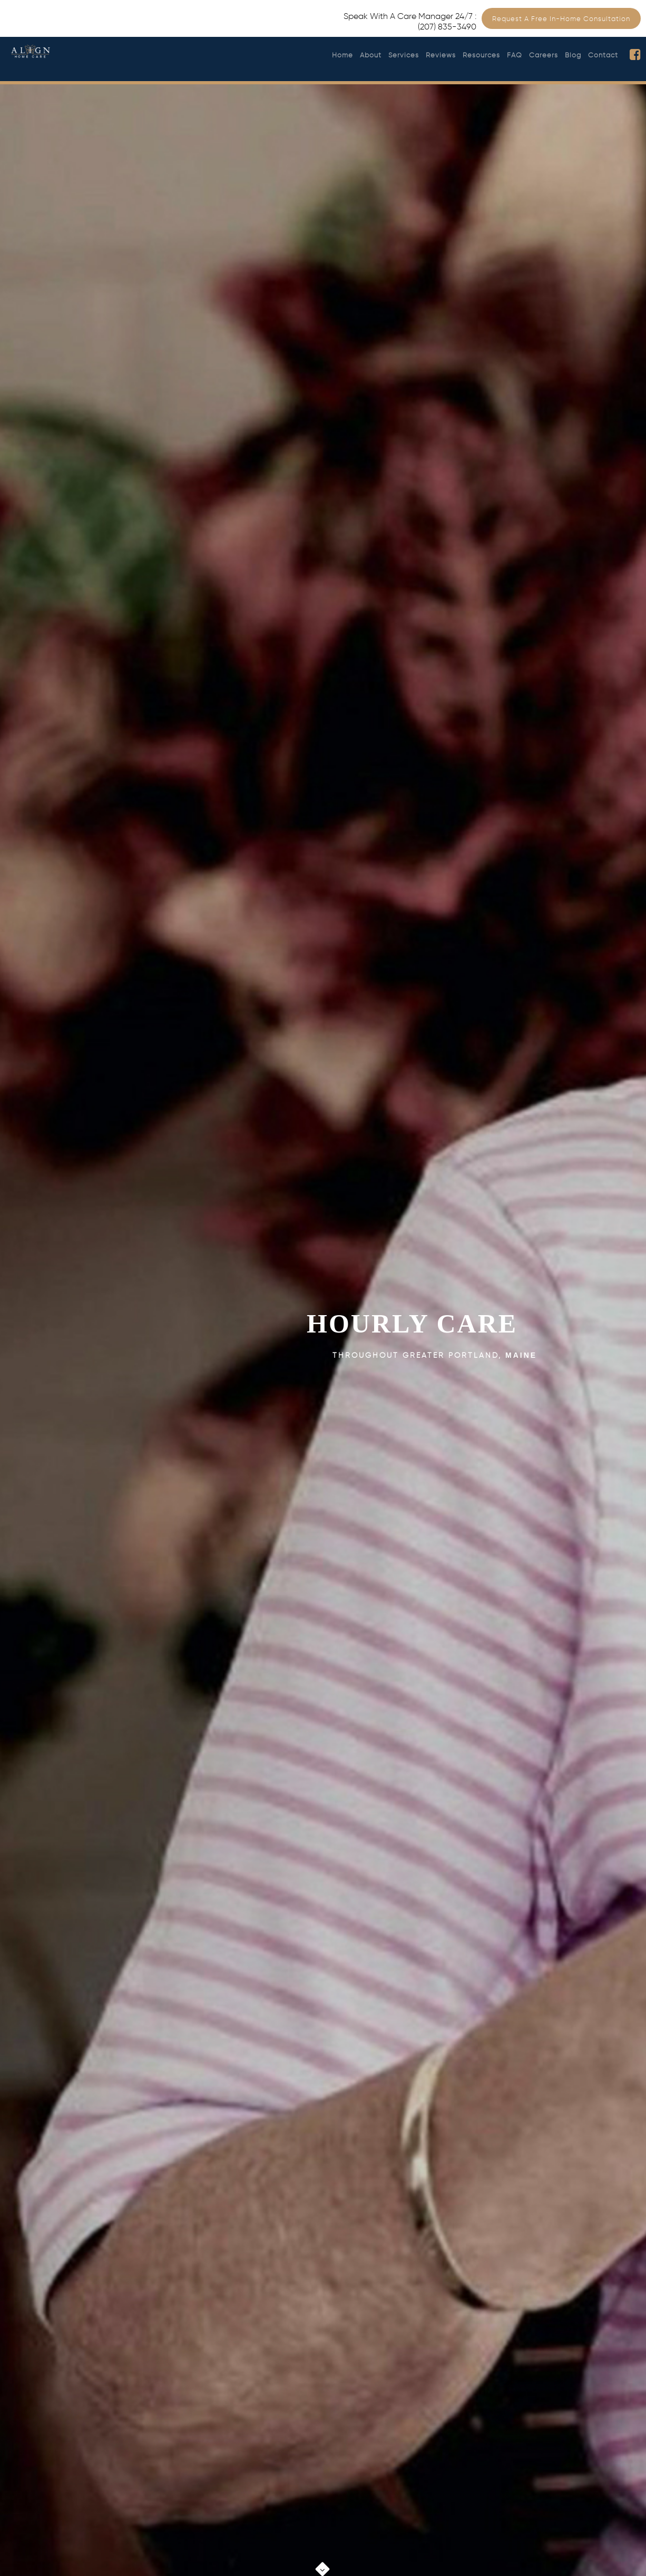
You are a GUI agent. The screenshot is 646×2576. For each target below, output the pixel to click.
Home (342, 55)
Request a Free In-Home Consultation (561, 19)
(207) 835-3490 (447, 26)
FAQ (514, 55)
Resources (481, 55)
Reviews (441, 55)
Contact (603, 55)
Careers (543, 55)
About (370, 55)
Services (403, 55)
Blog (573, 55)
